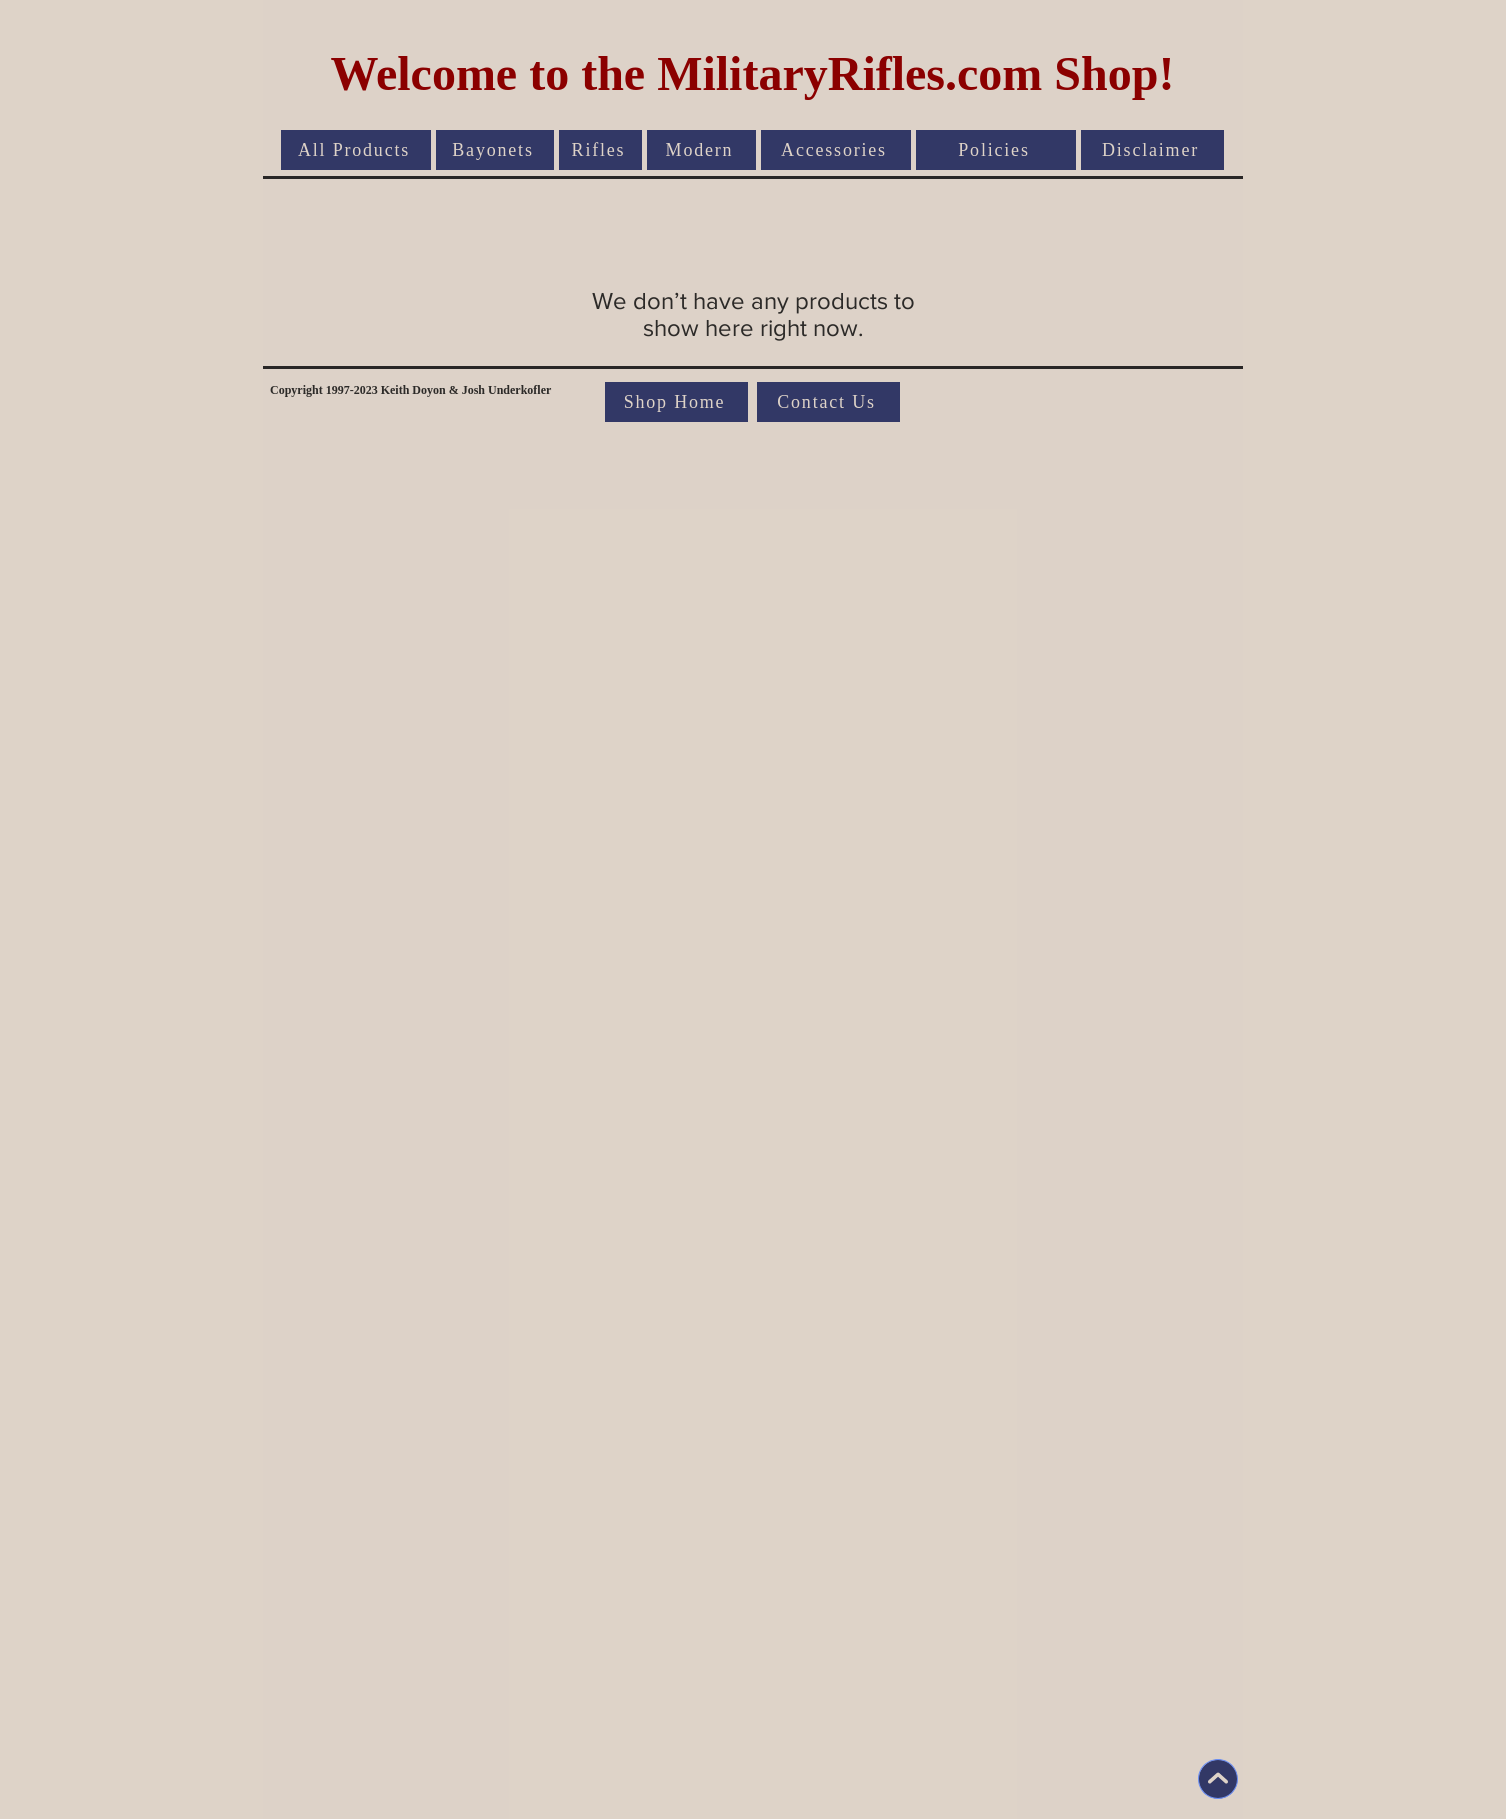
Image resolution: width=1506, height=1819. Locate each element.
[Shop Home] (676, 402)
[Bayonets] (495, 150)
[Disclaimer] (1152, 150)
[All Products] (356, 150)
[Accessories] (836, 150)
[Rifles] (600, 150)
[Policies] (996, 150)
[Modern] (701, 150)
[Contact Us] (828, 402)
